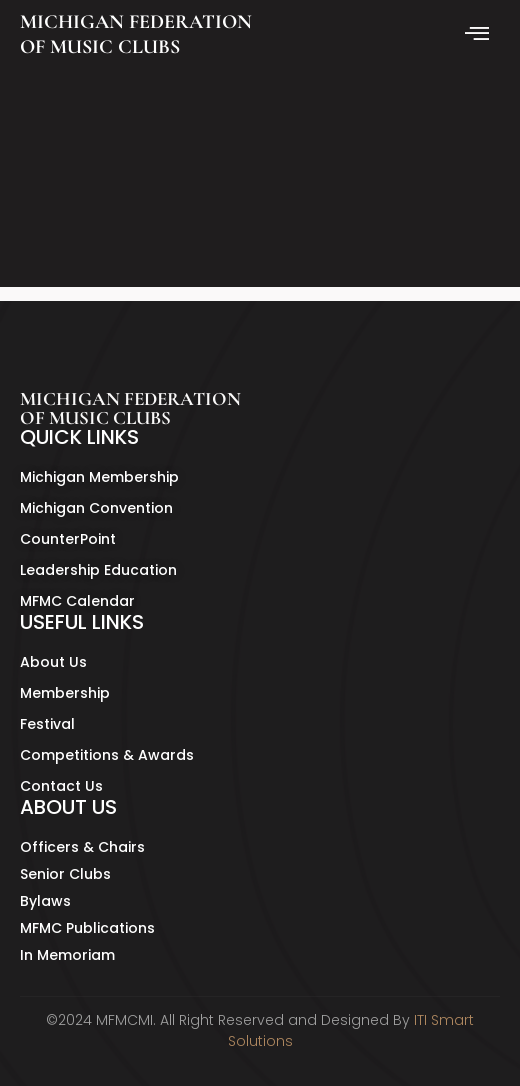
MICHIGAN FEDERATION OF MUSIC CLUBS (136, 34)
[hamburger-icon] (477, 35)
